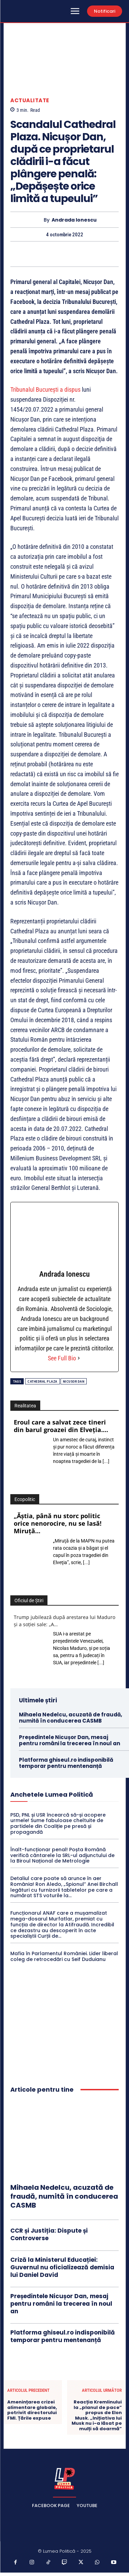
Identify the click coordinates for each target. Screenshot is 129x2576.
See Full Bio (62, 1357)
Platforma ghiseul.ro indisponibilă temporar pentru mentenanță (66, 1763)
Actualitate (29, 100)
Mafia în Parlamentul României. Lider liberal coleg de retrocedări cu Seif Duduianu (64, 1956)
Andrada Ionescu (74, 220)
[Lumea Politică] (65, 2478)
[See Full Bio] (79, 1358)
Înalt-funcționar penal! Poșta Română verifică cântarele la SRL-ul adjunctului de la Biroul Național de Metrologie (62, 1855)
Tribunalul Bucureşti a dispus (45, 389)
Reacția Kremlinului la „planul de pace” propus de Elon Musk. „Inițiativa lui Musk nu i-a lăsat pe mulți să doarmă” (97, 2415)
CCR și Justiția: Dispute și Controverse (49, 2234)
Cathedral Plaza (42, 1381)
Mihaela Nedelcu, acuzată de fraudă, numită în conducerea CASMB (70, 1717)
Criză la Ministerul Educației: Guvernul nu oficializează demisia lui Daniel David (62, 2267)
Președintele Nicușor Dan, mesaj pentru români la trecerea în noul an (69, 1740)
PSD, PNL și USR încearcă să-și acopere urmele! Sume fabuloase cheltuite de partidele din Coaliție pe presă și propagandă (58, 1823)
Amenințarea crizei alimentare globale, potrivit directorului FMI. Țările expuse (32, 2410)
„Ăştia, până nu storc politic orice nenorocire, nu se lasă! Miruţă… (57, 1523)
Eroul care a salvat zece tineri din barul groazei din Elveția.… (61, 1426)
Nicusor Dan (74, 1381)
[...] (106, 1461)
